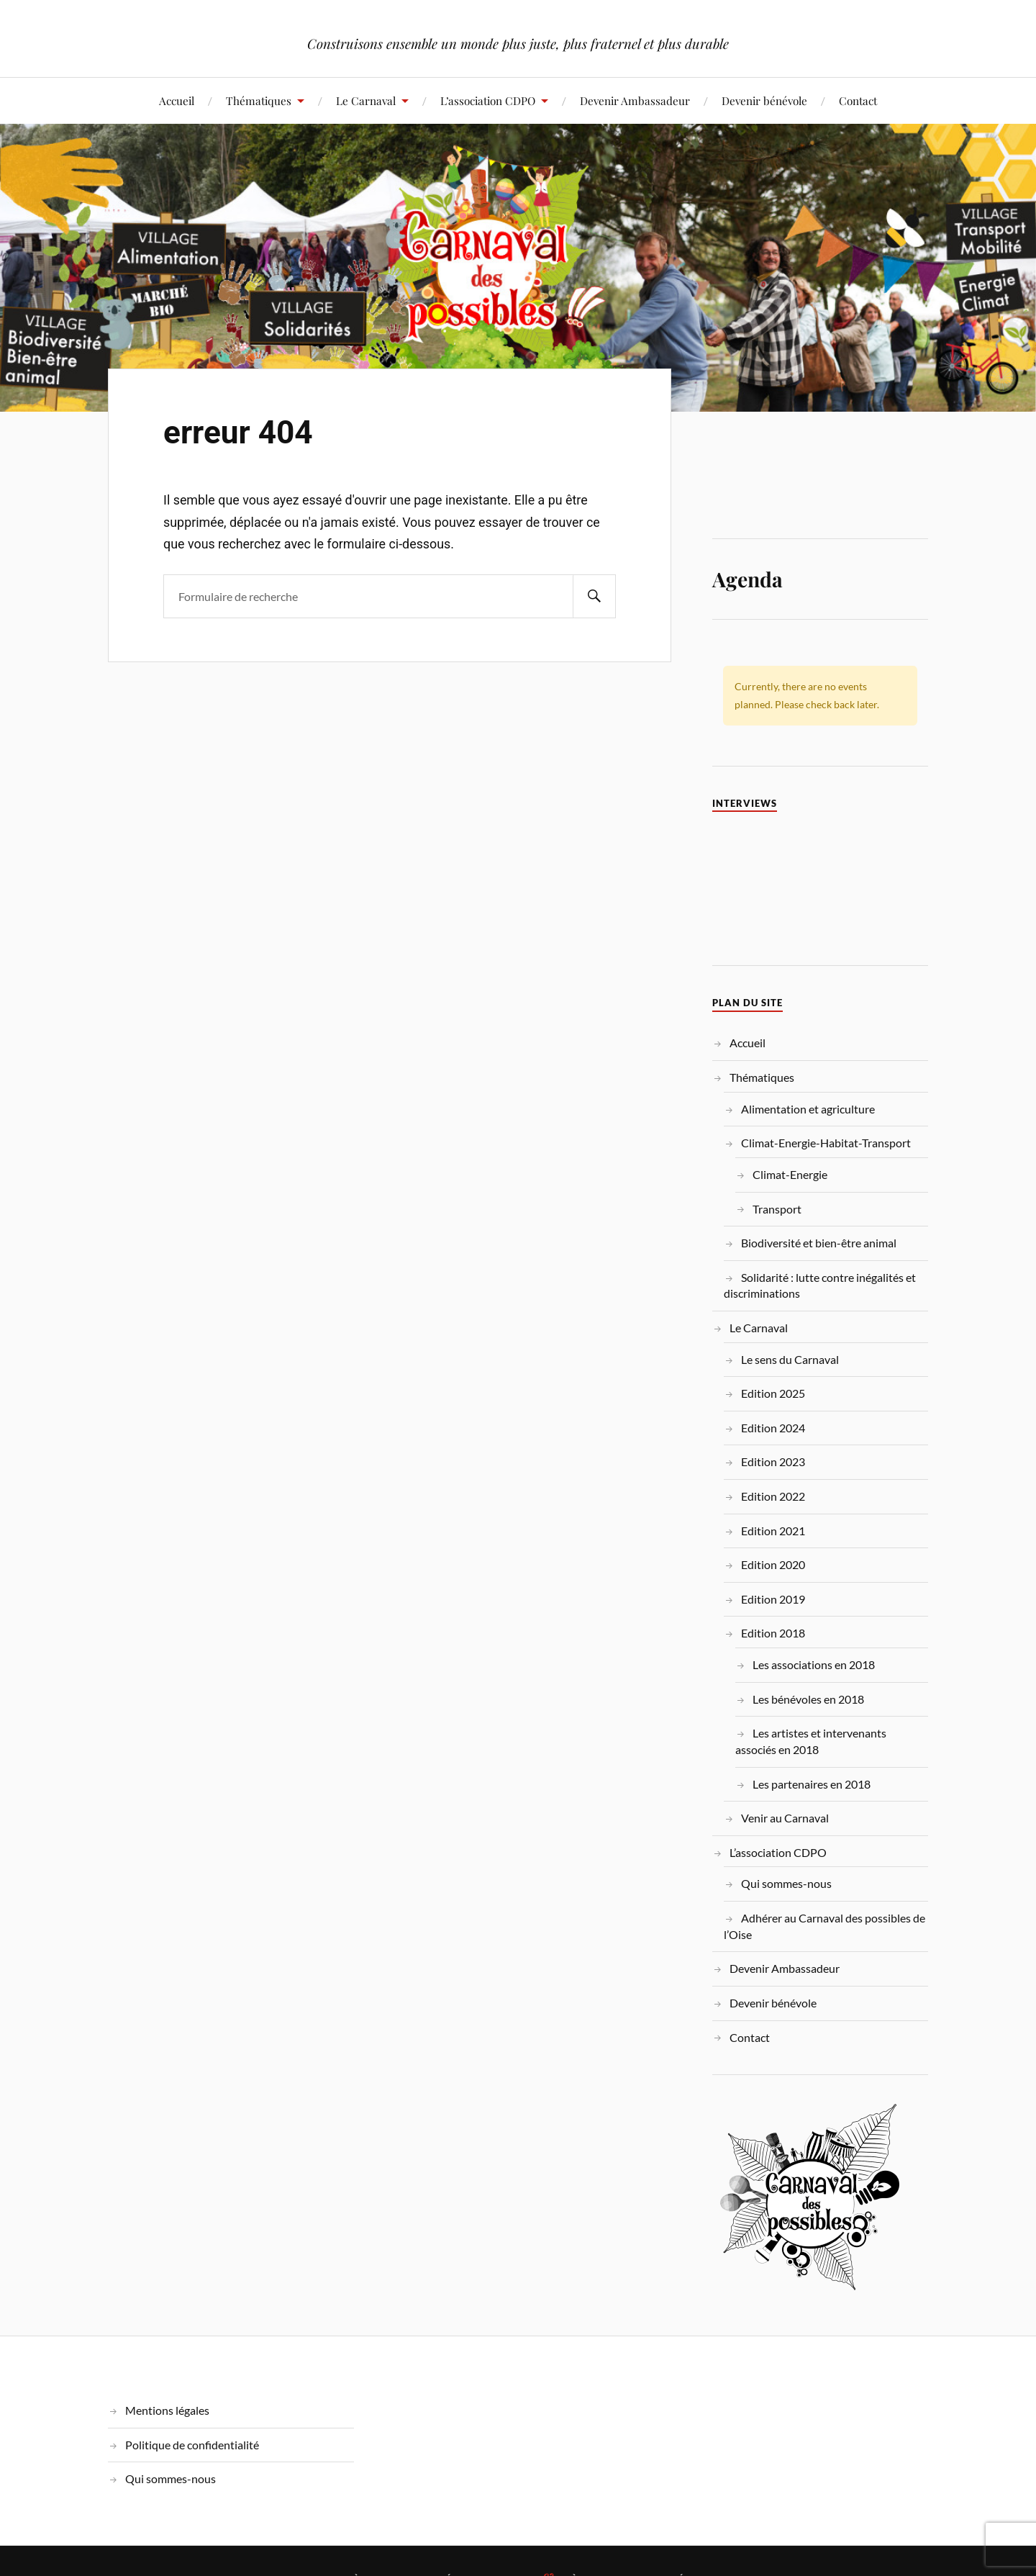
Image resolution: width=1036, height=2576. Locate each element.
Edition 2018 (773, 1633)
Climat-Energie (790, 1174)
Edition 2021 (773, 1530)
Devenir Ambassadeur (635, 100)
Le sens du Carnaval (790, 1359)
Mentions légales (167, 2410)
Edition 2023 (773, 1461)
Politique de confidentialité (192, 2444)
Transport (777, 1209)
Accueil (176, 100)
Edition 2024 (773, 1427)
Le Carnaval (366, 100)
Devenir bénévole (764, 100)
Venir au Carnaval (785, 1818)
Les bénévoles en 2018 (808, 1699)
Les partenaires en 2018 (812, 1784)
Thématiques (258, 100)
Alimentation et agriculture (808, 1109)
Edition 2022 (773, 1496)
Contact (858, 100)
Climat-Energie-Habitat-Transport (826, 1142)
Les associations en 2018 (814, 1664)
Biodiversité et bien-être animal (818, 1242)
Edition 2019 (773, 1599)
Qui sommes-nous (786, 1883)
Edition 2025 (773, 1393)
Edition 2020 (773, 1564)
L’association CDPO (487, 100)
